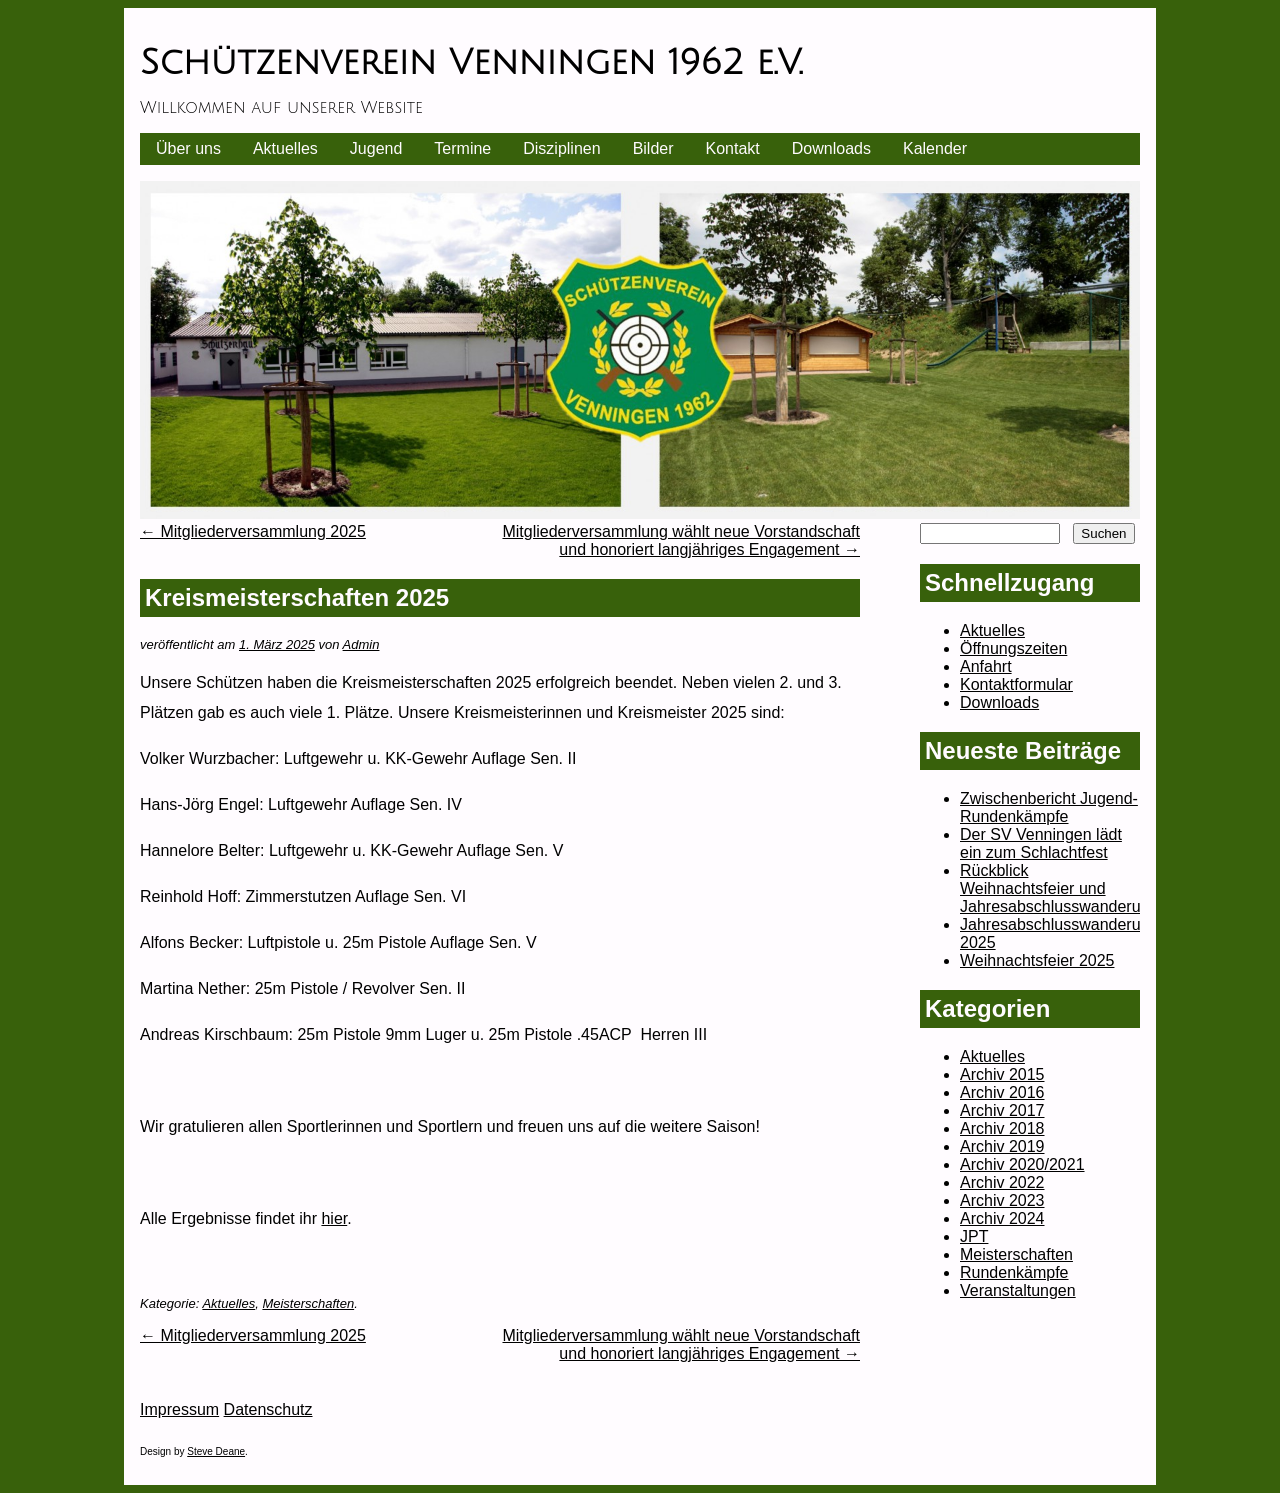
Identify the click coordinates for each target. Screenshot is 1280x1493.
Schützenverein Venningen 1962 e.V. (471, 63)
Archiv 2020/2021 (1022, 1164)
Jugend (376, 148)
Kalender (935, 148)
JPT (974, 1236)
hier (334, 1218)
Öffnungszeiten (1013, 648)
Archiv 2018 (1002, 1128)
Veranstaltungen (1018, 1290)
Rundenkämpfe (1014, 1272)
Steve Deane (216, 1451)
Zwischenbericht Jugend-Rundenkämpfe (1049, 807)
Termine (462, 148)
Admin (361, 644)
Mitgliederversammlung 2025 (253, 531)
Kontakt (733, 148)
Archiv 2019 (1002, 1146)
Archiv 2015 (1002, 1074)
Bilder (653, 148)
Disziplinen (561, 148)
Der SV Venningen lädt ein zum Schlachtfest (1041, 843)
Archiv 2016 (1002, 1092)
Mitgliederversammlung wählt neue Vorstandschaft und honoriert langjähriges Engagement (681, 540)
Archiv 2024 (1002, 1218)
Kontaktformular (1016, 684)
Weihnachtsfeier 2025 (1037, 960)
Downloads (831, 148)
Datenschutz (268, 1409)
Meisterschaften (308, 1303)
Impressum (179, 1409)
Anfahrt (986, 666)
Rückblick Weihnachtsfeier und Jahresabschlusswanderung (1059, 888)
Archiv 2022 (1002, 1182)
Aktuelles (285, 148)
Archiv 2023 (1002, 1200)
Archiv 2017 (1002, 1110)
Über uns (188, 148)
